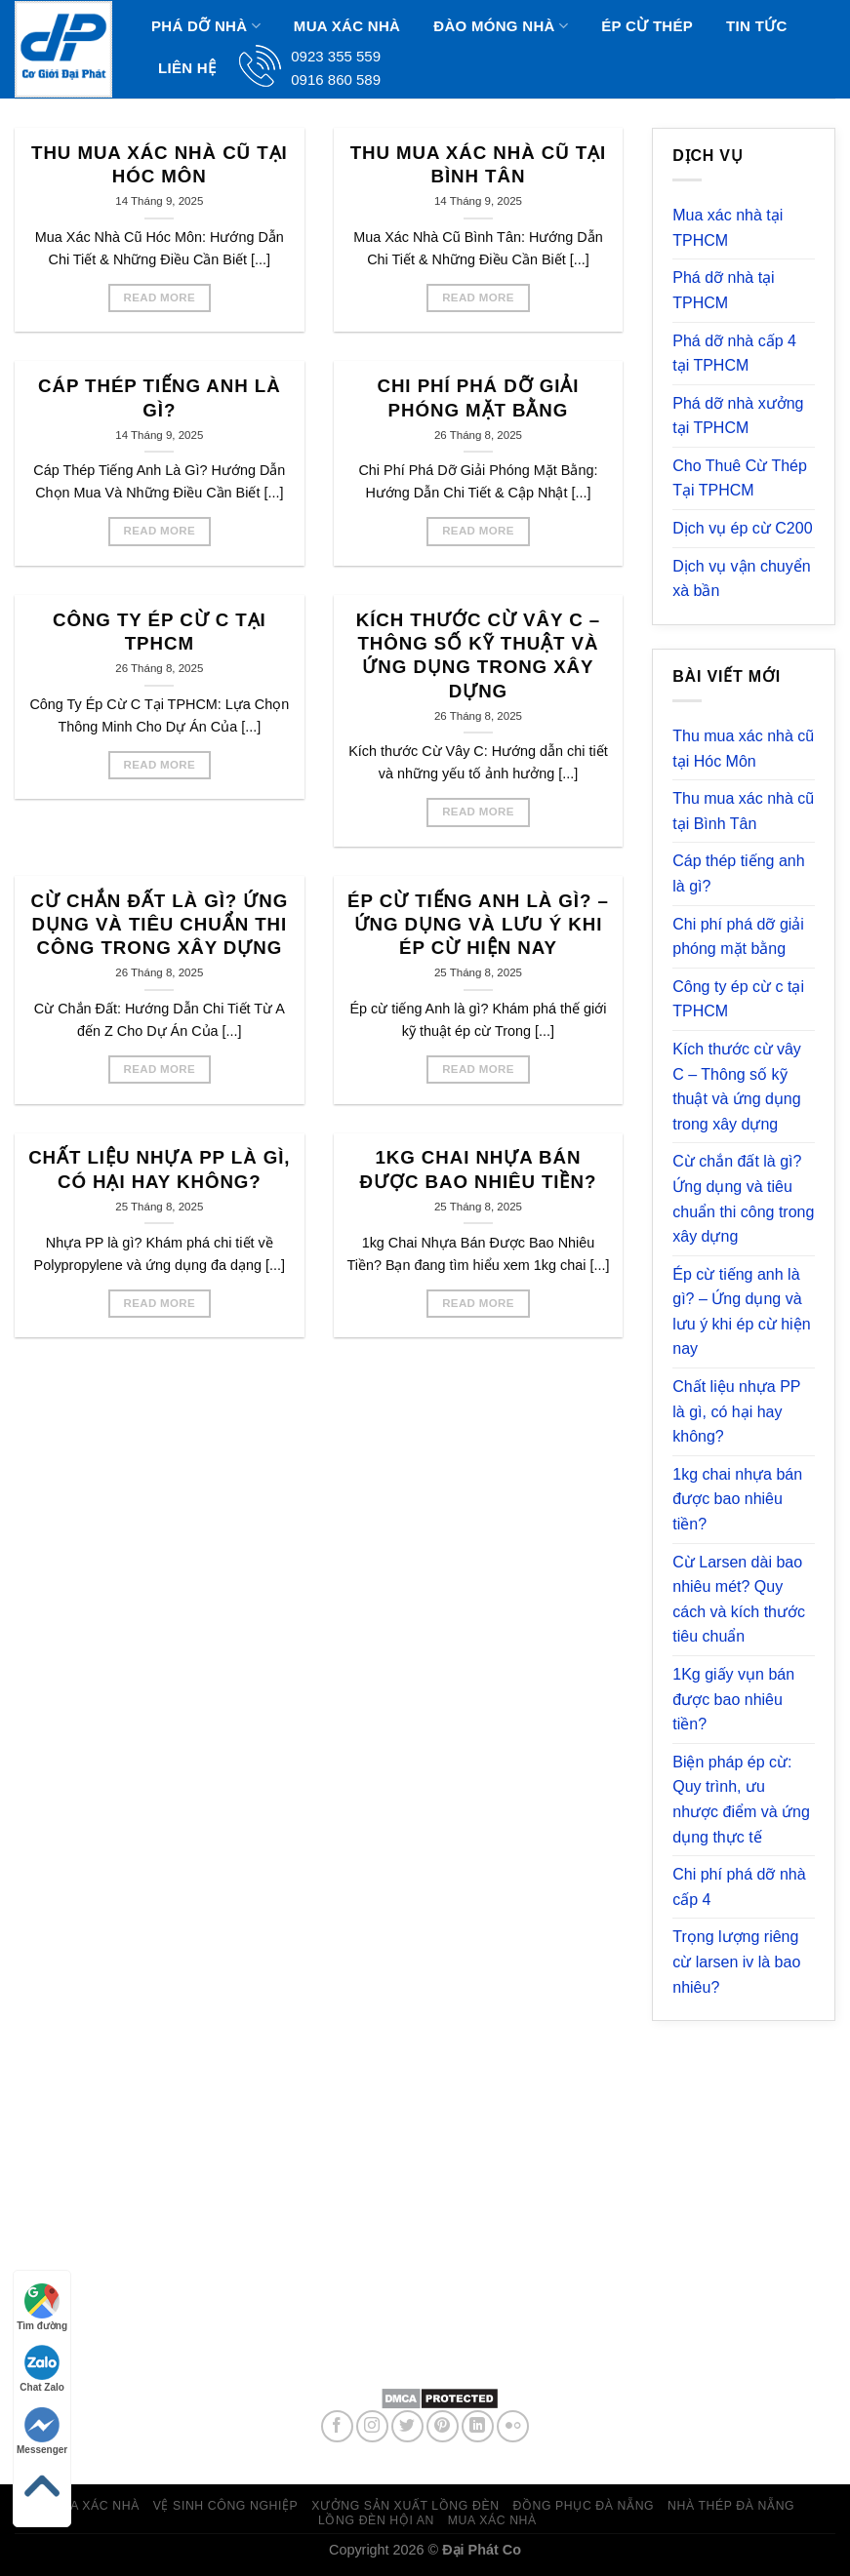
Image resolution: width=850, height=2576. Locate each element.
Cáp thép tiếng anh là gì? (159, 397)
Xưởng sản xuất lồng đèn (405, 2506)
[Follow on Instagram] (372, 2426)
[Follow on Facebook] (337, 2426)
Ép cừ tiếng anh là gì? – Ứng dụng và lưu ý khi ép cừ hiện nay (478, 925)
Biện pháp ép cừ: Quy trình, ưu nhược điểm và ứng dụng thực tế (741, 1799)
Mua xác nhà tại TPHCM (727, 228)
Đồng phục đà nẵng (583, 2506)
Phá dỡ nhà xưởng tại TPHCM (737, 416)
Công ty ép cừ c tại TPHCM (159, 632)
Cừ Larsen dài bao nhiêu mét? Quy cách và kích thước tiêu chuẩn (738, 1599)
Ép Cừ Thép (647, 26)
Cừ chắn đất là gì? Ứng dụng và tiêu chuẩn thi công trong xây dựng (159, 925)
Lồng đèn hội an (376, 2520)
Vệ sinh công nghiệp (226, 2506)
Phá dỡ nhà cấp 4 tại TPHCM (734, 354)
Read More (160, 297)
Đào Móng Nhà (500, 26)
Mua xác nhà (347, 26)
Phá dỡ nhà (206, 26)
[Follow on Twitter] (407, 2426)
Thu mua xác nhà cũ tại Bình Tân (478, 164)
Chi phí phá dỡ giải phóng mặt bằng (478, 397)
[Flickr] (513, 2426)
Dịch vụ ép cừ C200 (742, 528)
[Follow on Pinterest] (442, 2426)
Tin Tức (756, 26)
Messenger (42, 2431)
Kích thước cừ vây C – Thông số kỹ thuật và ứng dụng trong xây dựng (478, 655)
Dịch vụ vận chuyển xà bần (741, 579)
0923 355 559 (479, 2327)
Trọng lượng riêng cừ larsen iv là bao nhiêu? (736, 1961)
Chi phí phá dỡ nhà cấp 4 (738, 1887)
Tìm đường (42, 2307)
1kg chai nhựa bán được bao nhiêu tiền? (478, 1169)
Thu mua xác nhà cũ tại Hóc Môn (159, 164)
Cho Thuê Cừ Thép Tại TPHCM (739, 478)
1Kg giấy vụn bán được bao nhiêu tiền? (733, 1699)
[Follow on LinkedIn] (478, 2426)
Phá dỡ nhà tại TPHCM (723, 290)
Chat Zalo (42, 2369)
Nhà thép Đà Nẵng (731, 2506)
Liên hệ (187, 67)
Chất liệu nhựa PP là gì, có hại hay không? (159, 1169)
